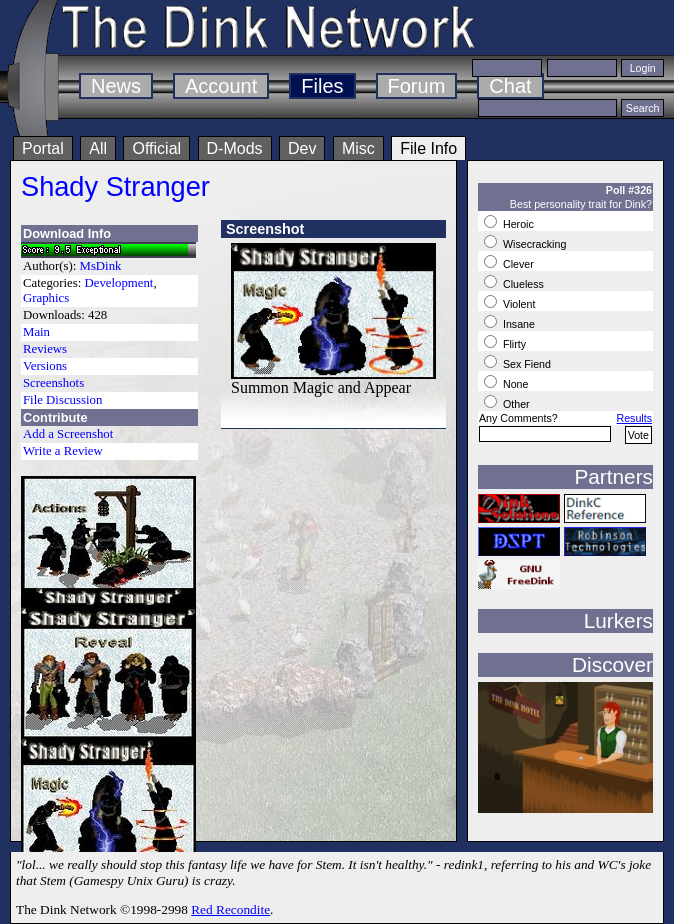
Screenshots (53, 383)
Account (221, 86)
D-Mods (235, 148)
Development (118, 283)
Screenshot (265, 229)
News (116, 86)
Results (634, 418)
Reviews (45, 349)
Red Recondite (230, 909)
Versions (45, 366)
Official (156, 148)
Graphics (46, 298)
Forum (417, 86)
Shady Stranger (115, 186)
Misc (358, 148)
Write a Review (63, 451)
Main (36, 332)
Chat (510, 86)
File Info (428, 148)
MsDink (101, 266)
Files (322, 86)
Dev (302, 148)
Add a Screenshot (68, 434)
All (98, 148)
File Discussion (62, 400)
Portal (43, 148)
